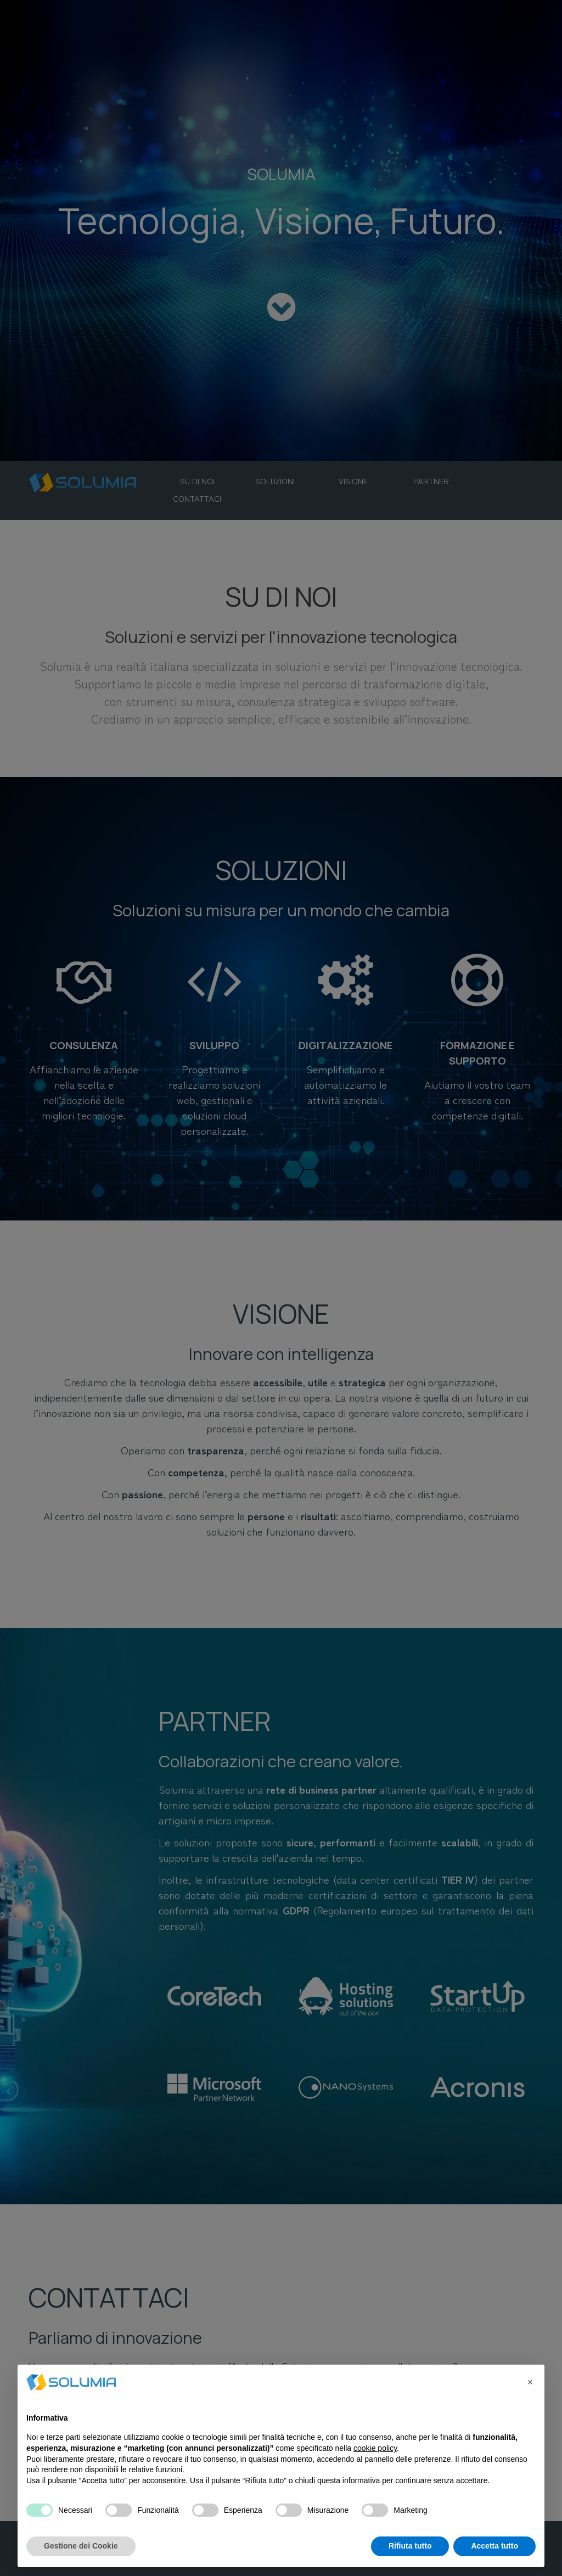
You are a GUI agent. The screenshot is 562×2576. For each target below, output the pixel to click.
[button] (530, 2382)
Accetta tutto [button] (494, 2545)
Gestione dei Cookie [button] (81, 2545)
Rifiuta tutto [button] (410, 2545)
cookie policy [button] (375, 2448)
